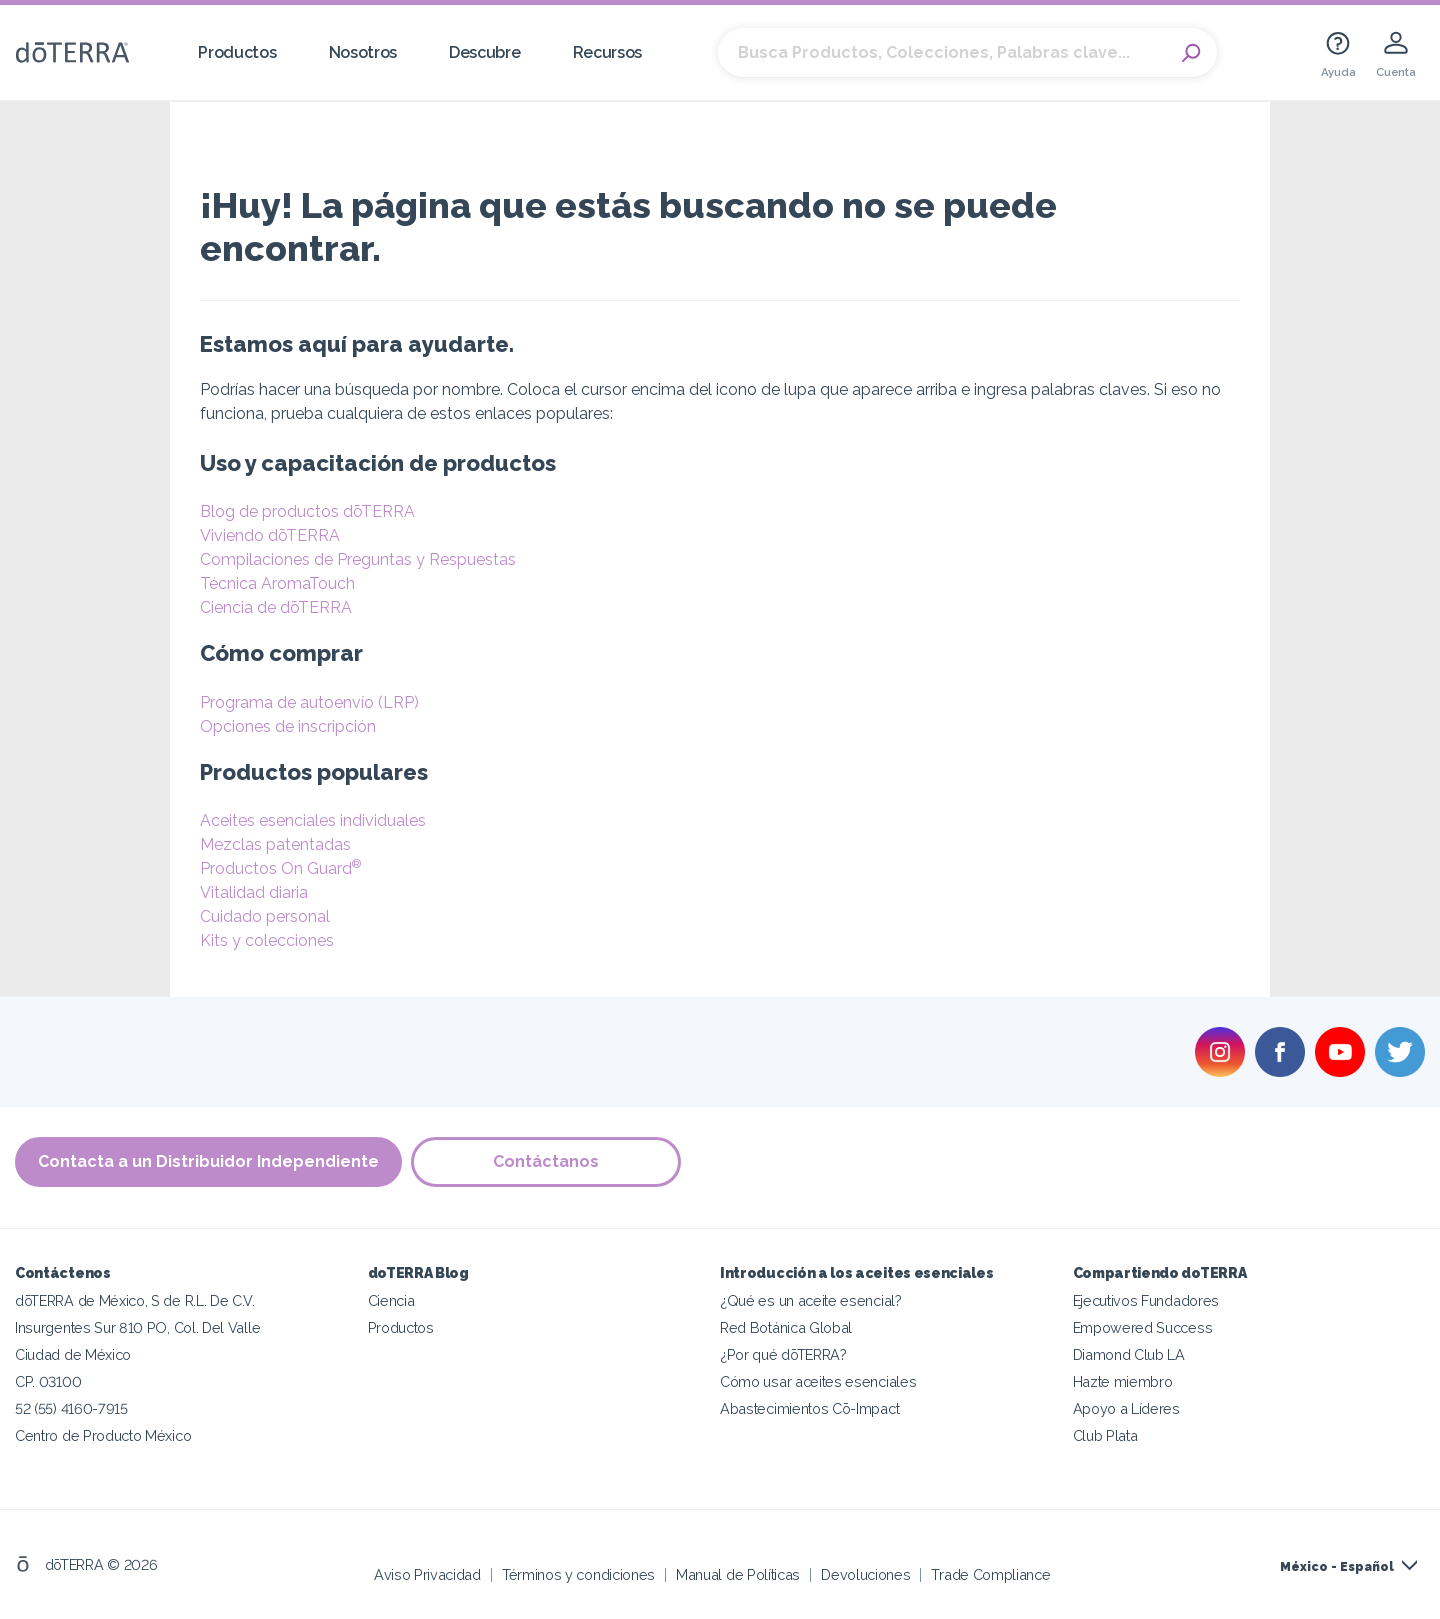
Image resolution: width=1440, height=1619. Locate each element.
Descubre (485, 52)
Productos (237, 52)
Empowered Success (1143, 1326)
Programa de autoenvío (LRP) (309, 702)
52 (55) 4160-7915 (71, 1407)
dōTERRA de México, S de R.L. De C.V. (135, 1299)
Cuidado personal (265, 916)
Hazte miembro (1123, 1380)
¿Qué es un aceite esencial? (811, 1299)
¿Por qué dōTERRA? (783, 1353)
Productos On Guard (280, 868)
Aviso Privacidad (427, 1573)
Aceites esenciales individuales (313, 820)
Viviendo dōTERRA (270, 535)
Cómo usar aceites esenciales (818, 1380)
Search (1192, 53)
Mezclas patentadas (275, 844)
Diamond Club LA (1129, 1353)
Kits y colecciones (267, 940)
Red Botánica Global (786, 1326)
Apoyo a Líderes (1126, 1407)
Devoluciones (865, 1573)
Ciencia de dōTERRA (276, 607)
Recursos (608, 52)
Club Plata (1105, 1434)
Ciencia (391, 1299)
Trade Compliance (990, 1573)
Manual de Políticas (738, 1573)
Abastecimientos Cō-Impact (809, 1407)
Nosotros (363, 52)
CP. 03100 (48, 1380)
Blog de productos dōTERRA (307, 511)
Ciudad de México (73, 1353)
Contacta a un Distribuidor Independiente (208, 1161)
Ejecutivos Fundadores (1146, 1299)
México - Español (1337, 1566)
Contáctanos (547, 1161)
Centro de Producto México (103, 1434)
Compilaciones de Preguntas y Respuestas (358, 559)
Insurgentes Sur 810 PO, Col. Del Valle (137, 1326)
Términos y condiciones (578, 1573)
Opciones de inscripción (288, 726)
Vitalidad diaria (254, 892)
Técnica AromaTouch (277, 583)
